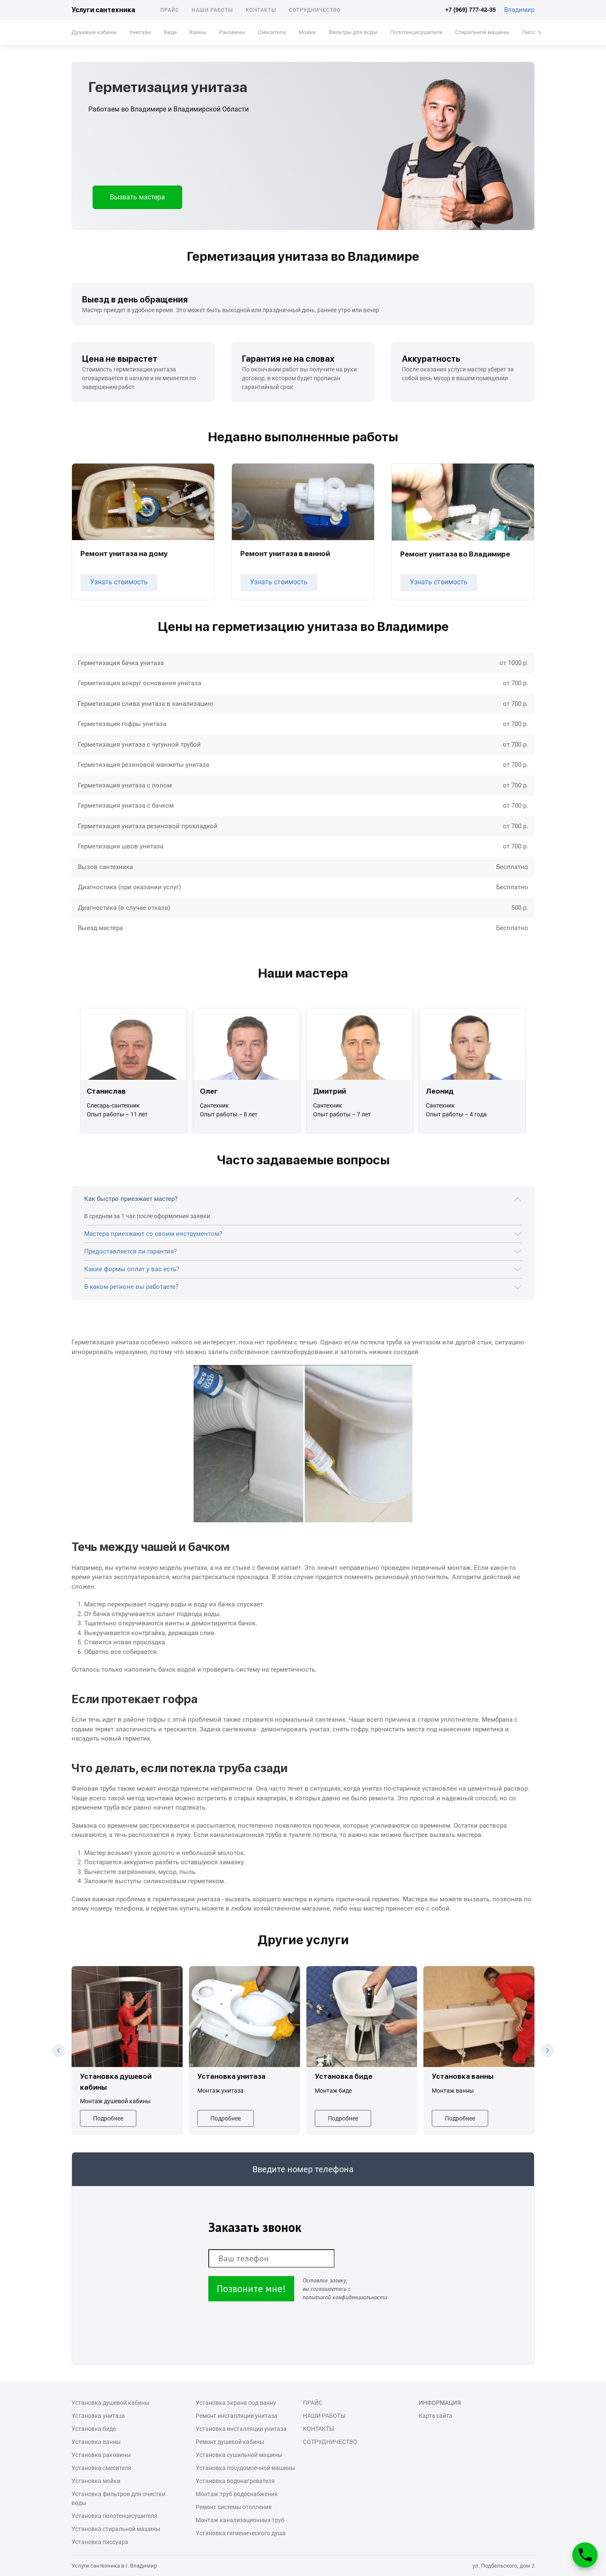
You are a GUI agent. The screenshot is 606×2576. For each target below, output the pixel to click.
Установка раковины (101, 2454)
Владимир (519, 9)
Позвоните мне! (251, 2288)
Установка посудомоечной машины (245, 2468)
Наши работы (212, 10)
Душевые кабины (94, 32)
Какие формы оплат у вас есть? (131, 1269)
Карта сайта (435, 2415)
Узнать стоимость (119, 582)
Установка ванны (96, 2441)
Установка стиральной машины (116, 2529)
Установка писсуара (100, 2542)
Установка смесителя (101, 2468)
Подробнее (108, 2118)
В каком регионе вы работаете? (131, 1287)
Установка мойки (96, 2481)
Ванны (197, 32)
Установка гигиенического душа (241, 2533)
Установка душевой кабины (110, 2402)
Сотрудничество (315, 10)
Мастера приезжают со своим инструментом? (153, 1234)
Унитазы (140, 32)
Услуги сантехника (103, 10)
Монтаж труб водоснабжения (237, 2494)
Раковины (232, 32)
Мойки (307, 32)
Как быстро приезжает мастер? (131, 1199)
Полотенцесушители (416, 32)
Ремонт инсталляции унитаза (236, 2415)
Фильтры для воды (352, 32)
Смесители (272, 32)
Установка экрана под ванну (236, 2402)
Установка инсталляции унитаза (241, 2428)
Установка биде (94, 2428)
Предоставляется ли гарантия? (130, 1251)
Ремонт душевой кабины (230, 2441)
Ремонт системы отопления (234, 2507)
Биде (170, 32)
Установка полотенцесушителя (114, 2515)
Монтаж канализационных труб (240, 2520)
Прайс (169, 10)
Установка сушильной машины (239, 2454)
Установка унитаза (98, 2415)
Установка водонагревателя (235, 2481)
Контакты (261, 10)
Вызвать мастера (137, 197)
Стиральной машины (482, 32)
